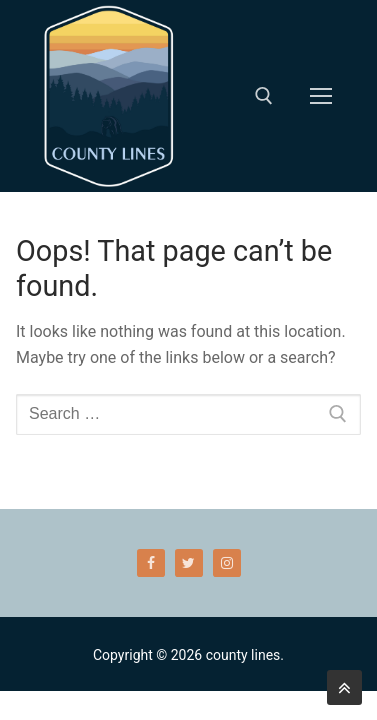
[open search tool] (264, 96)
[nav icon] (321, 96)
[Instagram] (227, 563)
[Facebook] (151, 563)
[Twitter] (189, 563)
